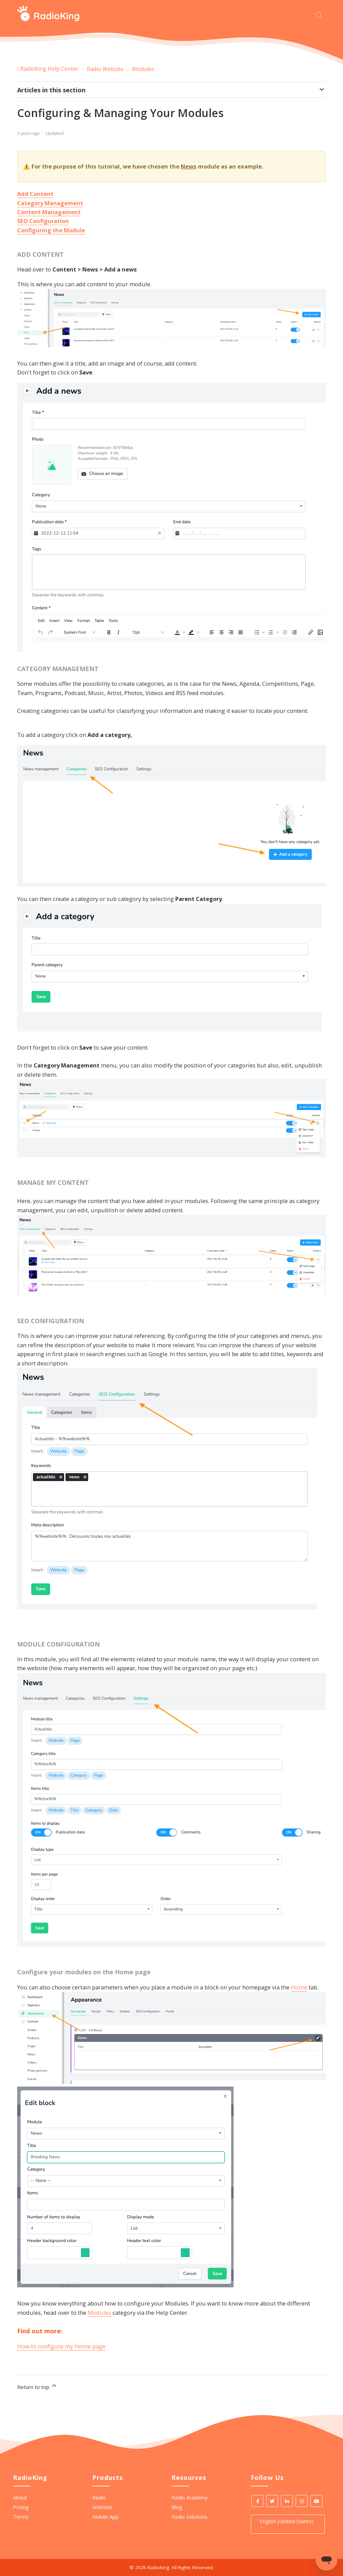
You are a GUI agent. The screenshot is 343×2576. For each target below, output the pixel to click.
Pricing (21, 2507)
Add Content (35, 194)
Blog (177, 2507)
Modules (143, 69)
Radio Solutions (190, 2516)
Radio (99, 2497)
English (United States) (287, 2524)
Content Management (49, 212)
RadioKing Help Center (49, 68)
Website (102, 2507)
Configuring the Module (51, 230)
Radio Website (105, 69)
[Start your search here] (321, 15)
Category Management (50, 203)
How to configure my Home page (61, 2346)
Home (299, 1987)
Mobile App (105, 2516)
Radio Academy (190, 2497)
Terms (21, 2516)
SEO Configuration (43, 221)
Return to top (37, 2386)
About (20, 2497)
